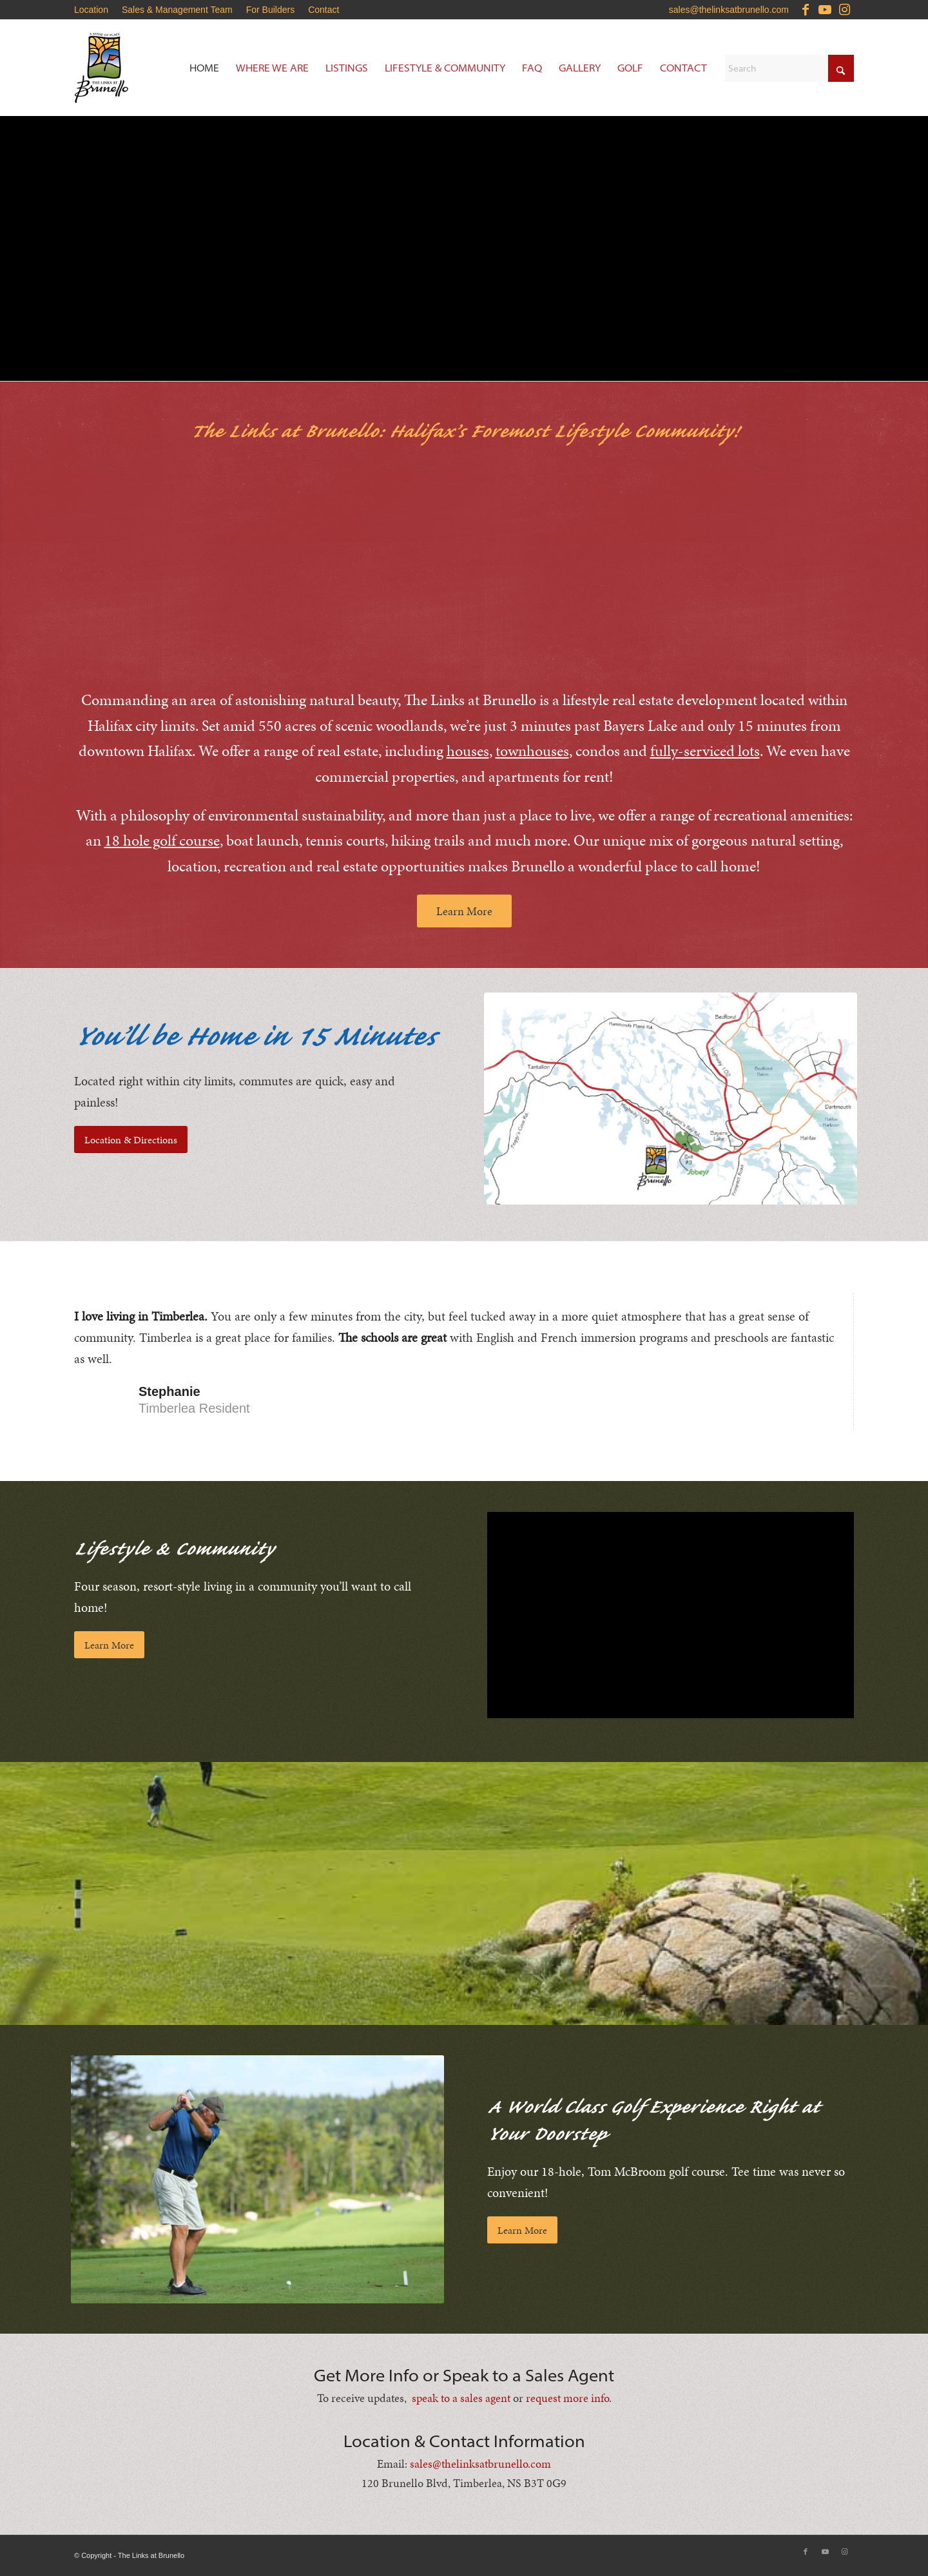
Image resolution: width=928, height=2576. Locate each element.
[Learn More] (464, 910)
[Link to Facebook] (805, 9)
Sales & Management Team (177, 10)
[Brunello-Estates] (151, 67)
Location (91, 10)
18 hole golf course (162, 840)
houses (468, 750)
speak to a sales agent (461, 2397)
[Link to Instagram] (844, 9)
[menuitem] (94, 10)
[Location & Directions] (131, 1138)
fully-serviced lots (705, 750)
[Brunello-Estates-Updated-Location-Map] (671, 1097)
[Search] (789, 68)
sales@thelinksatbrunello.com (729, 10)
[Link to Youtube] (824, 9)
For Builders (270, 10)
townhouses (532, 750)
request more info (567, 2397)
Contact (323, 10)
